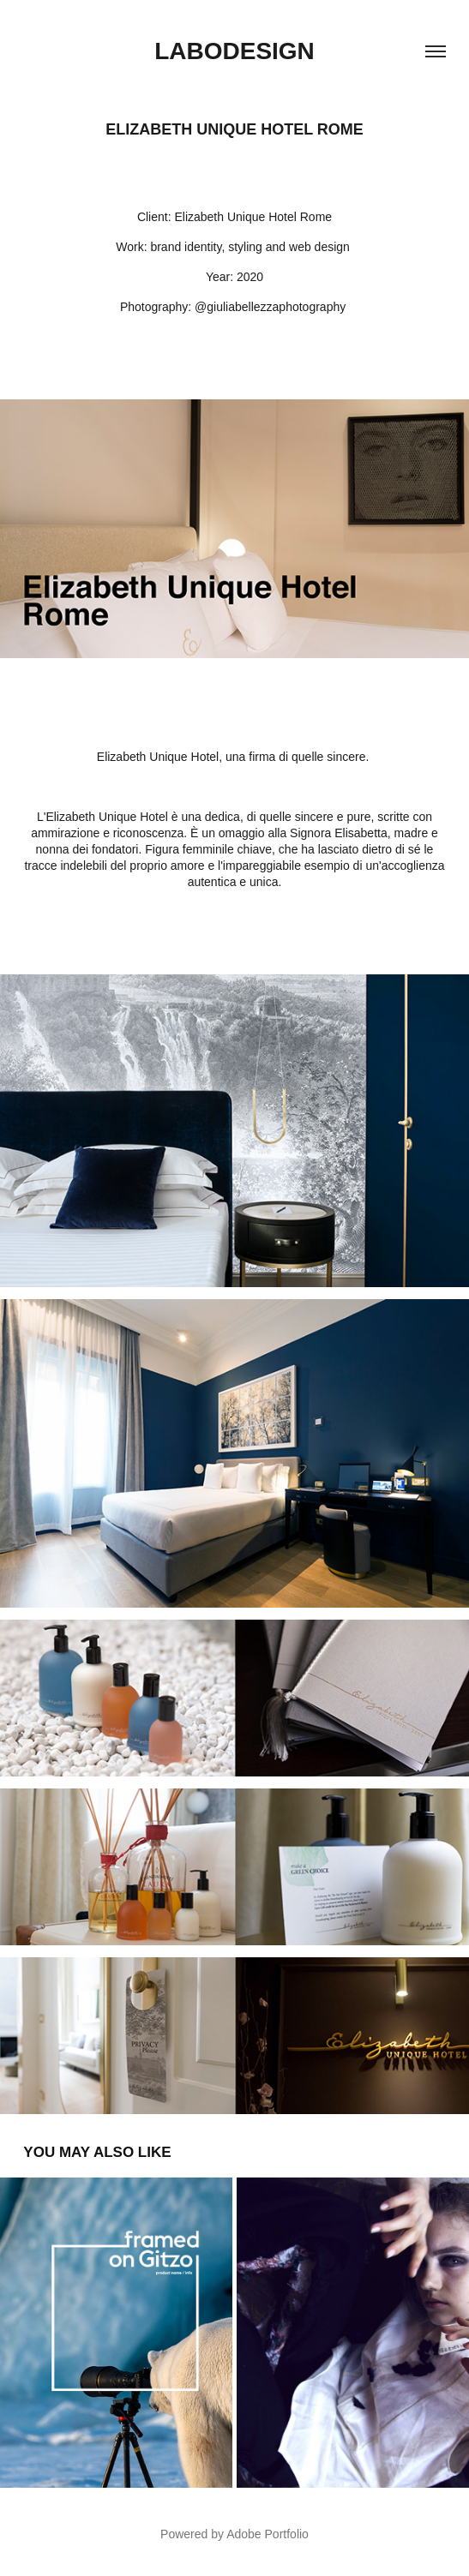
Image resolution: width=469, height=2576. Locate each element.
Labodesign (234, 51)
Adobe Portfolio (267, 2534)
